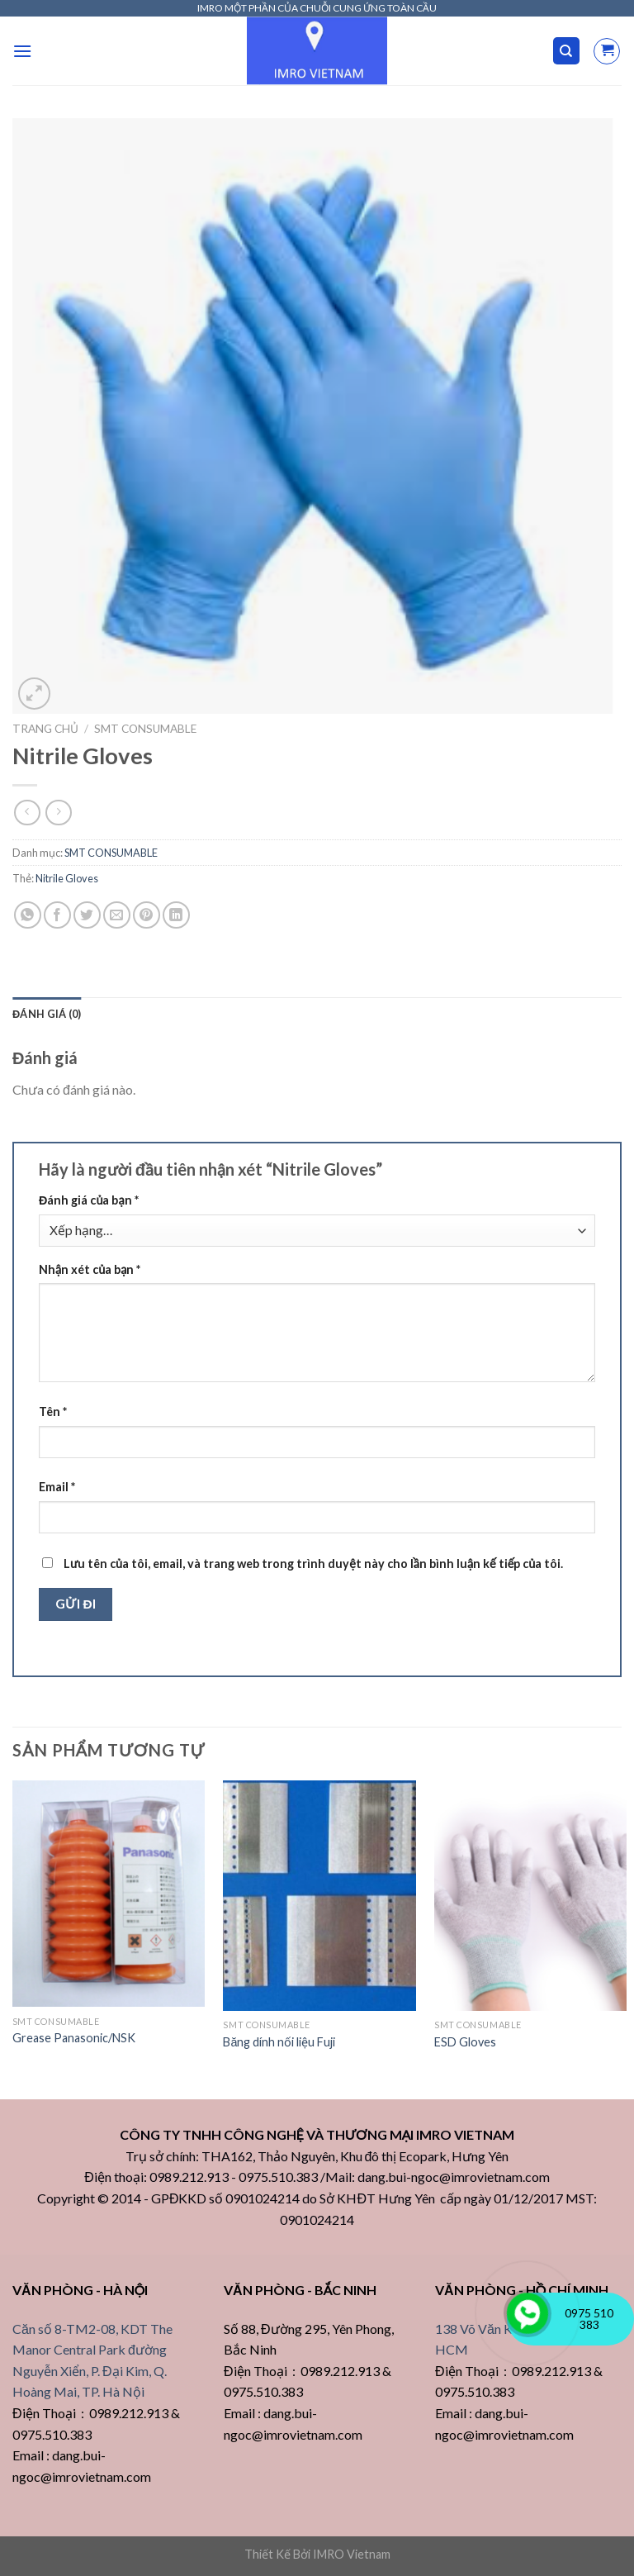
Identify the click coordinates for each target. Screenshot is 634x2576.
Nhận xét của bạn (89, 1269)
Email (57, 1487)
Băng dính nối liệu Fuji (279, 2042)
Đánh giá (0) (46, 1013)
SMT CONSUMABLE (145, 728)
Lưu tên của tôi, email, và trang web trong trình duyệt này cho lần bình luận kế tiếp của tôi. (313, 1564)
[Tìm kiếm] (566, 50)
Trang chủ (45, 728)
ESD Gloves (465, 2042)
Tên (53, 1411)
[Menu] (22, 51)
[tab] (46, 1013)
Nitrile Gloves (66, 878)
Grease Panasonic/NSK (73, 2038)
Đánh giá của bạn (89, 1200)
